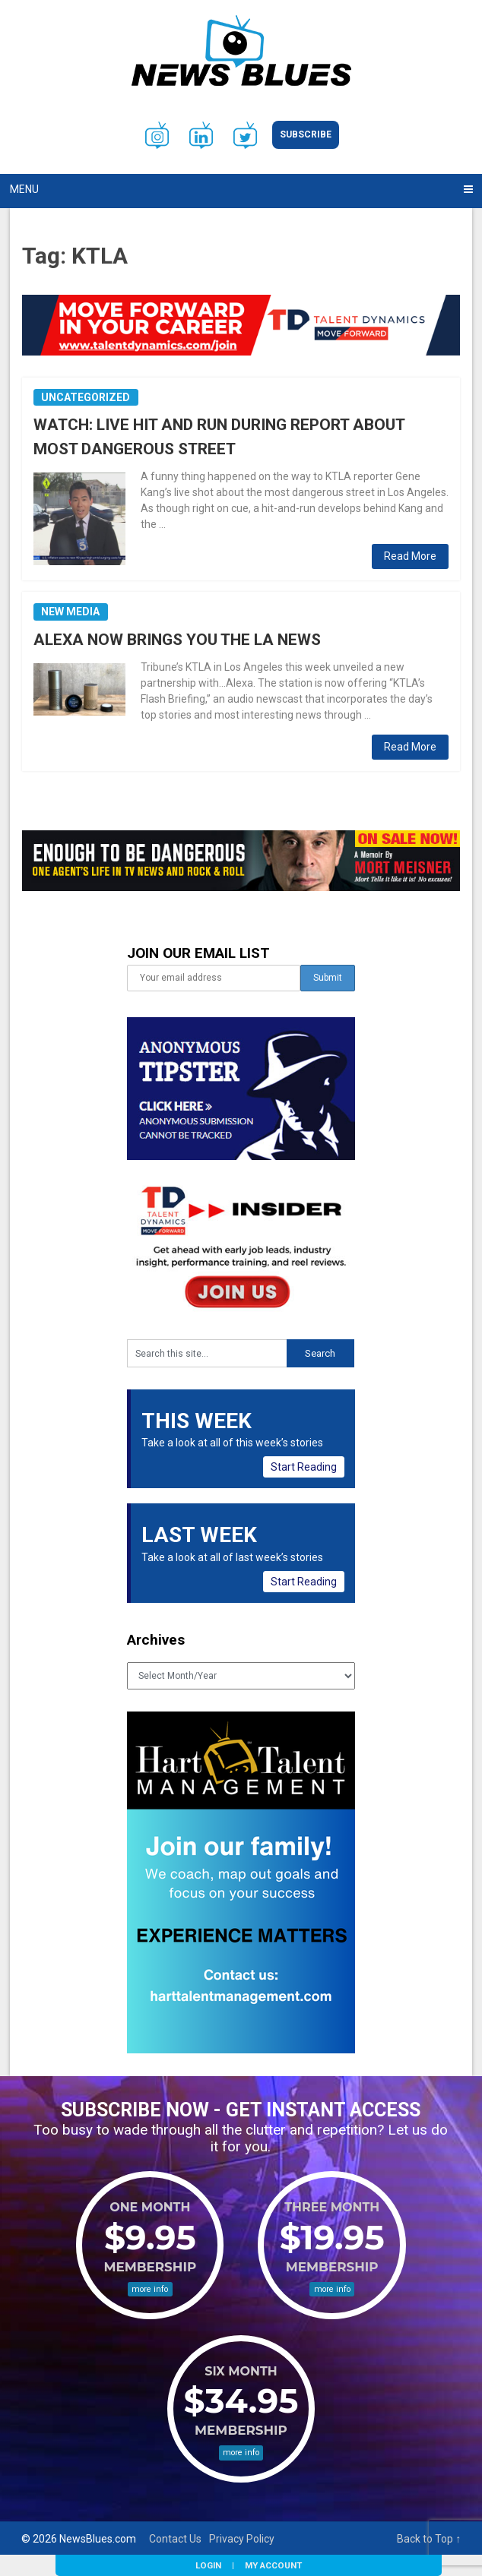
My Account (273, 2565)
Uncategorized (85, 397)
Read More (410, 556)
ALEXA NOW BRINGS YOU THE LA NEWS (177, 640)
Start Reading (304, 1467)
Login (208, 2565)
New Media (70, 611)
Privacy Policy (241, 2539)
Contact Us (175, 2539)
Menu (24, 189)
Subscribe (305, 134)
